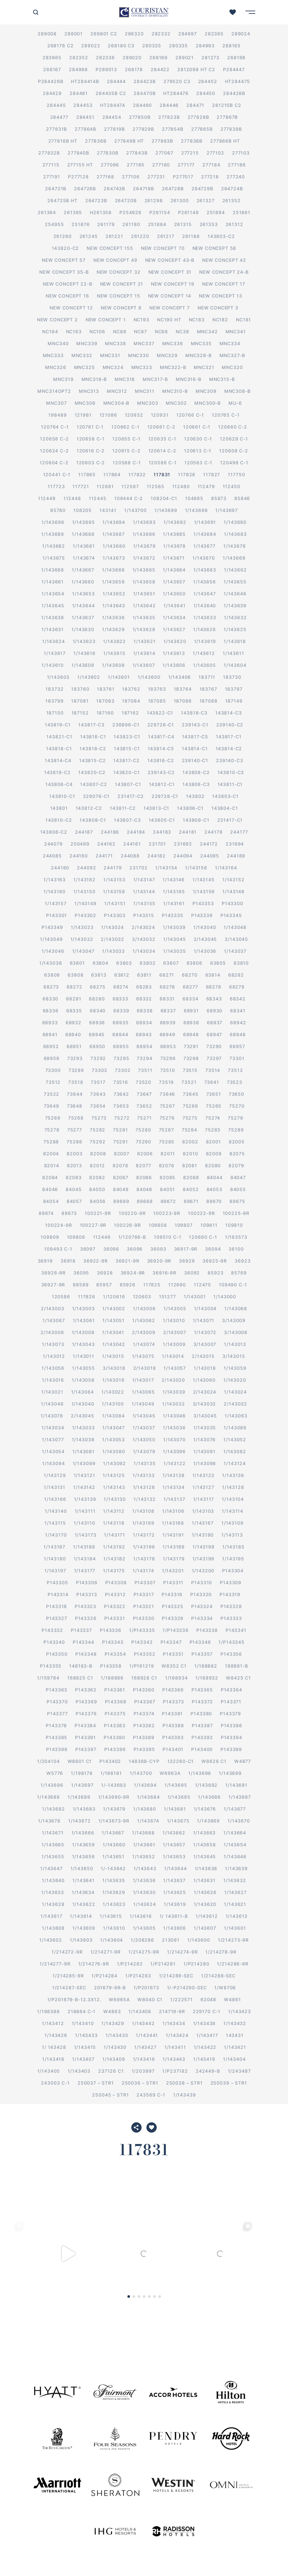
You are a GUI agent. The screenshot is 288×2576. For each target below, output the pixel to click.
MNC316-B (188, 379)
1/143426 (55, 2035)
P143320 (201, 1594)
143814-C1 (195, 748)
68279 (237, 987)
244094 (182, 855)
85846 (242, 498)
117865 (87, 474)
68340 (98, 1010)
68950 (97, 1046)
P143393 (173, 1737)
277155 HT (80, 164)
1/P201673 (146, 1987)
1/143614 (144, 653)
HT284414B (85, 81)
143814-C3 (228, 712)
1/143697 (226, 510)
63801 (77, 963)
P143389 (143, 1737)
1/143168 (173, 1523)
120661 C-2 (161, 427)
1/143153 (114, 879)
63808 (75, 975)
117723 (56, 486)
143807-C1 (128, 784)
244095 (209, 855)
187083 (105, 701)
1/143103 (203, 1511)
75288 (51, 1141)
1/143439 (184, 2095)
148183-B (80, 1666)
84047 (238, 1177)
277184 (211, 164)
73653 (121, 1106)
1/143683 (235, 534)
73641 (211, 1082)
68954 (144, 1046)
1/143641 (174, 605)
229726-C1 (160, 724)
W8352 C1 (174, 1666)
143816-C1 (93, 736)
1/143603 (58, 677)
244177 (239, 832)
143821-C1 (59, 736)
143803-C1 (225, 796)
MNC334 (229, 343)
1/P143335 (142, 1630)
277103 (241, 153)
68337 (168, 1010)
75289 (236, 1129)
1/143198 (203, 1546)
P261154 (159, 212)
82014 (51, 1165)
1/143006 (144, 1308)
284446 (169, 105)
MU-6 (235, 403)
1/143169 (143, 1523)
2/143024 (143, 927)
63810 (241, 963)
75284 (189, 1129)
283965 (51, 57)
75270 (236, 1106)
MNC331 (110, 355)
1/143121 (84, 1475)
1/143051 (113, 1320)
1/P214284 (104, 1975)
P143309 (230, 1582)
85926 (127, 1284)
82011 (168, 1153)
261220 (140, 236)
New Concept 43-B (169, 260)
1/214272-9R (66, 1952)
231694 (235, 844)
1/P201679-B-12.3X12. (74, 1999)
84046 (50, 1189)
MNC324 (113, 367)
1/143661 (53, 581)
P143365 (202, 1689)
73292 (98, 1058)
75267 (167, 1106)
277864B (85, 129)
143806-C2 (54, 832)
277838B (191, 141)
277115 (51, 164)
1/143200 (203, 1570)
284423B (145, 81)
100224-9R (58, 1225)
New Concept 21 (122, 284)
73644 (74, 1094)
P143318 (56, 1606)
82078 (120, 1165)
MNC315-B (222, 379)
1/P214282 (130, 1963)
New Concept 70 (163, 248)
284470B (144, 93)
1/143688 (83, 534)
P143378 (56, 1725)
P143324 (202, 1606)
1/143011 (83, 1356)
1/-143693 (113, 1785)
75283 (212, 1129)
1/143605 (204, 665)
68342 (238, 998)
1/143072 (205, 1332)
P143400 (202, 1749)
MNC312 (117, 391)
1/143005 (174, 1308)
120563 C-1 (198, 462)
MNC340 (58, 343)
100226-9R (127, 1225)
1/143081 (83, 1451)
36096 (135, 1249)
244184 (136, 832)
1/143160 (54, 891)
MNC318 (125, 379)
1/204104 (48, 1761)
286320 (134, 33)
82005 (237, 1141)
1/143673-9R (113, 1820)
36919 (45, 1261)
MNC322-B (173, 367)
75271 (144, 1118)
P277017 (183, 176)
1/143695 (83, 522)
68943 (144, 1034)
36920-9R (159, 1261)
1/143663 (204, 570)
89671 (191, 1201)
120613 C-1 (197, 450)
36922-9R (95, 1261)
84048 (144, 1189)
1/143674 (84, 558)
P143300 (232, 903)
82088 (191, 1177)
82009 (214, 1153)
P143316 (172, 1594)
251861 (241, 212)
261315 (183, 224)
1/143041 (113, 1332)
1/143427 (145, 2047)
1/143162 (84, 879)
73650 (236, 1094)
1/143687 (113, 534)
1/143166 (55, 1499)
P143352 (144, 1654)
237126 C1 (111, 2071)
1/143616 (84, 653)
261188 (191, 236)
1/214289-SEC (176, 1975)
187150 (55, 712)
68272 (74, 987)
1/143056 (53, 1368)
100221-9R (98, 1213)
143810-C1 (62, 796)
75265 (213, 1106)
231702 (138, 867)
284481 (79, 93)
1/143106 (173, 1511)
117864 (112, 474)
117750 (236, 474)
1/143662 (235, 570)
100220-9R (132, 1213)
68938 (191, 1022)
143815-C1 (127, 748)
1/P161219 (141, 1666)
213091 (171, 1940)
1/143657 (174, 581)
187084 (131, 701)
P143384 (85, 1725)
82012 (97, 1165)
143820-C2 (65, 248)
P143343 (113, 1642)
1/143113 (232, 1535)
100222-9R (201, 1213)
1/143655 (235, 581)
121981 (83, 415)
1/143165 (174, 891)
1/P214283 (138, 1975)
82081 (189, 1165)
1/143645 (53, 605)
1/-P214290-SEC (187, 1987)
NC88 (119, 331)
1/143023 (82, 927)
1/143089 (235, 1427)
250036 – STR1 (140, 2083)
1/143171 (114, 1535)
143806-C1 (190, 808)
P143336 (110, 1630)
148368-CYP (144, 1761)
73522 (51, 1094)
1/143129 (55, 1475)
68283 (144, 987)
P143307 (145, 1582)
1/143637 (83, 617)
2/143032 (112, 939)
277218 (210, 176)
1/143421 (235, 2047)
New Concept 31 (170, 272)
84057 (74, 1201)
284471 (195, 105)
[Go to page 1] (128, 2296)
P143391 (85, 1737)
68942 (238, 1022)
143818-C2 (92, 748)
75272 (121, 1118)
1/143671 (174, 558)
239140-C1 (195, 760)
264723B (96, 200)
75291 (120, 1141)
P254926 (130, 212)
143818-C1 (59, 748)
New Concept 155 (110, 248)
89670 (214, 1201)
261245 (88, 236)
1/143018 (205, 1368)
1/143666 (113, 570)
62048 (208, 1999)
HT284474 (112, 105)
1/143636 (113, 617)
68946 (238, 1034)
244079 (53, 844)
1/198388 (48, 2011)
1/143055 (83, 1368)
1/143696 (53, 522)
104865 (194, 498)
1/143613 (174, 653)
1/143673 (114, 558)
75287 (166, 1129)
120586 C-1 (163, 462)
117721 (80, 486)
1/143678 (174, 546)
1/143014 (173, 1356)
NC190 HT (169, 319)
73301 (236, 1058)
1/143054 (53, 1451)
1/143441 (147, 2035)
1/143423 (239, 2011)
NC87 (140, 331)
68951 (74, 1046)
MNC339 (86, 343)
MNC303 (147, 403)
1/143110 (84, 1523)
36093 (158, 1249)
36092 (192, 1272)
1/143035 (174, 951)
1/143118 (114, 1523)
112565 (155, 486)
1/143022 (112, 1392)
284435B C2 (111, 93)
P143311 (173, 1582)
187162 (130, 712)
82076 (166, 1165)
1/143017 (143, 1380)
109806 (76, 1237)
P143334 (202, 1618)
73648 (74, 1106)
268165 (231, 45)
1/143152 (233, 879)
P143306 (87, 1582)
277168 (105, 176)
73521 (188, 1082)
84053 (214, 1189)
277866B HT (225, 141)
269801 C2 (103, 33)
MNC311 (144, 391)
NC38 (182, 331)
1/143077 (53, 1439)
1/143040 (204, 927)
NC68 (161, 331)
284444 (116, 81)
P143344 (83, 1642)
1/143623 (84, 641)
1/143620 (174, 641)
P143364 (231, 1689)
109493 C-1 (58, 1249)
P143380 (201, 1713)
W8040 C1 (150, 1999)
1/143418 (53, 2059)
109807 (184, 1225)
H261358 (101, 212)
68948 (191, 1034)
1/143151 (115, 903)
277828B (198, 117)
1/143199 (203, 1558)
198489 (57, 415)
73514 (212, 1070)
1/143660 (82, 581)
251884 (157, 224)
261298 (153, 200)
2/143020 (173, 1380)
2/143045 (205, 939)
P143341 (236, 1630)
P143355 (50, 1666)
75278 (52, 1129)
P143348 (86, 1654)
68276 (213, 987)
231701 (157, 844)
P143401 (173, 1749)
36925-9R (214, 1261)
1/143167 (203, 1523)
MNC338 (115, 343)
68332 (144, 998)
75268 (76, 1118)
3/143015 (233, 1356)
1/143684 (204, 534)
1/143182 (114, 1558)
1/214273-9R (233, 1940)
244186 (110, 832)
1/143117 (203, 1499)
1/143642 (144, 605)
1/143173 (86, 1535)
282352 (78, 57)
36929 (187, 1261)
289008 (47, 33)
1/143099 (84, 1463)
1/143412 (53, 2023)
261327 (206, 200)
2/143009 (143, 1332)
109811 (209, 1225)
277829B (143, 129)
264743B (114, 188)
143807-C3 (127, 820)
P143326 (86, 1618)
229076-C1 (96, 796)
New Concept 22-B (67, 284)
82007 (121, 1153)
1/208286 (142, 1940)
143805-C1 (162, 820)
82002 (190, 1141)
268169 (158, 57)
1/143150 (84, 891)
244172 (209, 844)
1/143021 (52, 1392)
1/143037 (235, 951)
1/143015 (113, 1356)
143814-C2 (229, 748)
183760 (80, 689)
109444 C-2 (128, 498)
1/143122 (174, 1463)
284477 (59, 117)
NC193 (141, 319)
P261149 (188, 212)
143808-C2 (196, 772)
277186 (237, 164)
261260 (62, 236)
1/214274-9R (182, 1952)
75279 (235, 1118)
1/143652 (114, 593)
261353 (209, 224)
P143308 (116, 1582)
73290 (214, 1046)
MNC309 (206, 391)
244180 (60, 867)
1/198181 (111, 1773)
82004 (51, 1153)
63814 (212, 975)
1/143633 (204, 617)
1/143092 (114, 1463)
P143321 (143, 1606)
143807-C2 (93, 784)
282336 (105, 57)
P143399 (231, 1749)
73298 (191, 1058)
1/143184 (85, 1558)
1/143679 (144, 546)
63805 (218, 963)
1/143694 (113, 522)
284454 (111, 117)
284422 (160, 69)
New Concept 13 (220, 295)
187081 (79, 701)
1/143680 (114, 546)
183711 (207, 677)
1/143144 (144, 891)
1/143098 (204, 1463)
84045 (73, 1189)
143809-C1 (196, 820)
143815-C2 (92, 760)
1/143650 (174, 593)
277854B (172, 129)
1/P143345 (231, 1642)
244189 (236, 855)
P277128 (78, 176)
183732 (54, 689)
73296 (168, 1058)
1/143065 (143, 1392)
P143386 (231, 1725)
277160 (161, 164)
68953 (168, 1046)
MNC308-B (237, 391)
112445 (98, 498)
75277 (74, 1129)
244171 (104, 855)
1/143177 (85, 1570)
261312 (234, 224)
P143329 (172, 1618)
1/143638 (52, 617)
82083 (73, 1177)
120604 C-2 (54, 462)
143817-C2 (126, 760)
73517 (98, 1082)
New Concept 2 (57, 319)
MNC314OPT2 (54, 391)
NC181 (243, 319)
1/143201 (173, 1570)
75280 (143, 1129)
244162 (106, 844)
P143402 (110, 1761)
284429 (52, 93)
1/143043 (83, 1344)
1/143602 (88, 677)
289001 (73, 33)
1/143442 (143, 2023)
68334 (190, 998)
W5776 (54, 1773)
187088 (209, 701)
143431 (235, 2035)
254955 (54, 224)
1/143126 (144, 1487)
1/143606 (174, 665)
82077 (143, 1165)
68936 (97, 1022)
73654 (98, 1106)
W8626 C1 (214, 1761)
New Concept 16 (67, 295)
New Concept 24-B (223, 272)
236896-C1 (126, 724)
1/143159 (204, 891)
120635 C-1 (162, 438)
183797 (234, 689)
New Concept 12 (71, 307)
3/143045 (236, 939)
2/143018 (144, 1368)
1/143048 (235, 927)
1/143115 (55, 1523)
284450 (205, 93)
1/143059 (235, 1368)
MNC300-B (207, 403)
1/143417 (207, 2035)
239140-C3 (229, 760)
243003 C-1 (55, 2083)
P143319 (229, 1594)
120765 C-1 (225, 415)
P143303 (114, 915)
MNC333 (53, 355)
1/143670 (203, 558)
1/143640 (204, 605)
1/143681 (84, 546)
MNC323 (141, 367)
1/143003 (83, 1308)
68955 (121, 1046)
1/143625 (235, 629)
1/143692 (174, 522)
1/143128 (233, 1487)
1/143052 (234, 1439)
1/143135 (145, 1463)
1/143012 (54, 1356)
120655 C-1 (126, 438)
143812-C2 (89, 808)
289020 (132, 57)
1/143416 (144, 2059)
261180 (131, 224)
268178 (134, 69)
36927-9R (53, 1284)
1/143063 (236, 1415)
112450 (231, 486)
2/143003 (52, 1308)
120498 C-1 (234, 462)
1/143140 (56, 1511)
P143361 (114, 1689)
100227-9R (93, 1225)
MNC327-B (232, 355)
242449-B (208, 2071)
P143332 (52, 1630)
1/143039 (174, 927)
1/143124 (235, 1463)
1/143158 (114, 891)
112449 (47, 498)
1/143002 (113, 1308)
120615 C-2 (126, 450)
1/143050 (144, 1439)
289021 (184, 57)
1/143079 (144, 1451)
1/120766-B (132, 1237)
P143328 (231, 1606)
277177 (186, 164)
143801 (59, 808)
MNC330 (138, 355)
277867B (227, 117)
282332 (161, 33)
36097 (88, 1249)
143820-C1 (126, 772)
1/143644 (83, 605)
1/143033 (113, 951)
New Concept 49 (115, 260)
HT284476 (176, 93)
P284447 (234, 69)
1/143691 (205, 522)
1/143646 (235, 593)
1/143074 (144, 1344)
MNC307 (56, 403)
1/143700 (135, 510)
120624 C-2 (54, 450)
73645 (190, 1094)
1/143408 (139, 2011)
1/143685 (174, 534)
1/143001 (195, 1296)
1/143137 (174, 1499)
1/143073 (53, 1344)
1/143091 (204, 1451)
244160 (79, 855)
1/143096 (174, 1451)
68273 (51, 987)
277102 (215, 153)
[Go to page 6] (154, 2296)
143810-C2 (58, 820)
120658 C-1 (91, 438)
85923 (215, 1272)
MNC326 (55, 367)
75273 (99, 1118)
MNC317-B (155, 379)
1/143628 (144, 629)
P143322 (114, 1606)
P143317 (144, 1594)
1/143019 (113, 1380)
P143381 (172, 1713)
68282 (236, 975)
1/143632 (235, 617)
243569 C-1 (150, 2095)
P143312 (115, 1594)
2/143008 (52, 1332)
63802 (147, 963)
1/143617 (55, 653)
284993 (205, 45)
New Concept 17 (223, 284)
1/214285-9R (68, 1975)
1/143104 (233, 1499)
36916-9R (164, 1272)
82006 (145, 1153)
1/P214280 (196, 1963)
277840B (78, 153)
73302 (122, 1070)
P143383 (114, 1725)
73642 (121, 1094)
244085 (52, 855)
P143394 (231, 1737)
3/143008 (235, 1332)
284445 (56, 105)
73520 (143, 1082)
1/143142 (84, 1487)
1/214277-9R (55, 1963)
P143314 (58, 1594)
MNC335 (201, 343)
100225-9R (236, 1213)
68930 (214, 1010)
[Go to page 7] (159, 2296)
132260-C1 (180, 1761)
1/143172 (144, 1535)
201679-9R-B (110, 1987)
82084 (50, 1177)
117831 (161, 474)
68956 (52, 1058)
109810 (234, 1225)
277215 (190, 153)
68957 (237, 1046)
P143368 (115, 1701)
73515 (190, 1070)
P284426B (50, 81)
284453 (82, 105)
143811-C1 (230, 784)
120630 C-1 (198, 438)
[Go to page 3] (139, 2296)
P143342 (142, 1642)
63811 (144, 975)
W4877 (242, 1761)
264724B (232, 188)
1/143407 (83, 2059)
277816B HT (62, 141)
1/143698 (196, 510)
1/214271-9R (105, 1952)
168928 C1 (144, 1678)
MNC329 (167, 355)
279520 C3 (176, 81)
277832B (49, 153)
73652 (144, 1106)
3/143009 (234, 1320)
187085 (157, 701)
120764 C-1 (55, 427)
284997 (187, 33)
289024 (240, 33)
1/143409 (113, 2059)
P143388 (173, 1725)
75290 (143, 1141)
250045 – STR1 (110, 2095)
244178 (213, 832)
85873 (219, 498)
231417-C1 (230, 820)
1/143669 (234, 558)
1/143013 (235, 1344)
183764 (183, 689)
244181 (188, 832)
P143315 (143, 915)
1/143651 (144, 593)
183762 (131, 689)
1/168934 (176, 1678)
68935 (120, 1022)
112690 (177, 1284)
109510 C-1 (167, 1237)
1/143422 (205, 2047)
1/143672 (144, 558)
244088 (130, 855)
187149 (234, 701)
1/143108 (143, 1511)
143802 (195, 796)
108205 (82, 510)
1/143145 (203, 879)
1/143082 (234, 1451)
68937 (214, 1022)
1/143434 (174, 2023)
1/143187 (54, 1546)
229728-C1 (165, 796)
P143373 (173, 1701)
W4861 (232, 1999)
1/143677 (204, 546)
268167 (52, 69)
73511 (145, 1070)
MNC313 (89, 391)
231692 (183, 844)
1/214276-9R (93, 1963)
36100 (236, 1249)
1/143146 (174, 879)
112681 (105, 486)
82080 (213, 1165)
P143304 (233, 1570)
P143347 (171, 1642)
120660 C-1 (203, 1237)
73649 (51, 1106)
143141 (107, 510)
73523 (234, 1082)
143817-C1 (229, 736)
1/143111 (85, 1511)
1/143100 (113, 1403)
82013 (74, 1165)
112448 (72, 498)
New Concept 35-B (63, 272)
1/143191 (173, 1535)
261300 (180, 200)
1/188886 (112, 1678)
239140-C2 (230, 724)
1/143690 (235, 522)
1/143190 (203, 1535)
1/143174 (143, 1570)
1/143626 (204, 629)
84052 (191, 1189)
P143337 (81, 1630)
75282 (97, 1129)
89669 (121, 1201)
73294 (144, 1058)
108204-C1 (164, 498)
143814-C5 (161, 748)
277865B (202, 129)
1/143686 (144, 534)
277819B (114, 129)
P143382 (144, 1725)
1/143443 (174, 2059)
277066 (110, 164)
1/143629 (113, 629)
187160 (105, 712)
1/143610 (53, 665)
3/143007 (205, 1344)
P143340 (54, 1642)
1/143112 (114, 1511)
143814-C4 (58, 760)
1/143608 (113, 665)
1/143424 (177, 2035)
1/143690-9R (113, 1797)
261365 (73, 212)
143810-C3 (231, 772)
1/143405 (48, 2071)
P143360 (143, 1689)
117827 (211, 474)
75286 (74, 1141)
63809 (52, 975)
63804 (100, 963)
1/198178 (82, 1773)
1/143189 (174, 1546)
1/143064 (82, 1392)
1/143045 (174, 939)
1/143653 (83, 593)
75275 (190, 1118)
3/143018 (114, 1368)
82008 (98, 1153)
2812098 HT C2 (196, 69)
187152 (80, 712)
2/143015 (203, 1356)
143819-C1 (58, 724)
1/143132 (145, 1499)
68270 (189, 975)
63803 (124, 963)
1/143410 (83, 2023)
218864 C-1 (82, 2011)
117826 (86, 1296)
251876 (80, 224)
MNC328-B (198, 355)
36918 (68, 1261)
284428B (234, 93)
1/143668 (52, 570)
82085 (167, 1177)
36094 (213, 1249)
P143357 (202, 1654)
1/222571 (181, 1999)
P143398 (57, 1749)
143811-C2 (123, 808)
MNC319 (63, 379)
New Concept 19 (172, 284)
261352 (231, 200)
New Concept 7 (169, 307)
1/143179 (174, 1558)
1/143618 (235, 641)
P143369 (86, 1701)
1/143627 (174, 629)
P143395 (144, 1749)
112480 (181, 486)
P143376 (86, 1713)
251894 (216, 212)
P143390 (114, 1737)
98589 (80, 1284)
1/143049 (51, 939)
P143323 (85, 1606)
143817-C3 (91, 724)
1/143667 (83, 570)
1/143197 (55, 1570)
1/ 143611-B (174, 1916)
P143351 (173, 1654)
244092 (86, 867)
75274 (212, 1118)
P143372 (202, 1701)
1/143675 (53, 558)
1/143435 (117, 2035)
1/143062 (143, 1320)
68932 (73, 1022)
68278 (167, 987)
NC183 (197, 319)
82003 (74, 1153)
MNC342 (207, 331)
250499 (79, 844)
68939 (168, 1022)
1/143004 (205, 1308)
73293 (75, 1058)
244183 (162, 832)
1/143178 (144, 1558)
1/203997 (143, 2071)
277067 (164, 153)
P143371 (231, 1701)
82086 (144, 1177)
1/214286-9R (232, 1963)
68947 (214, 1034)
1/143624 (53, 641)
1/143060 (204, 1380)
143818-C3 (194, 712)
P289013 (106, 69)
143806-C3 (196, 784)
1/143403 (79, 2071)
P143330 (143, 1618)
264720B (126, 200)
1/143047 (83, 951)
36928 (105, 1272)
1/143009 (174, 1344)
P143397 (86, 1749)
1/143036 (205, 951)
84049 (121, 1189)
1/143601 (119, 677)
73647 (144, 1094)
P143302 (85, 915)
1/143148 (233, 891)
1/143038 (50, 963)
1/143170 (56, 1535)
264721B (55, 188)
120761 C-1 (90, 427)
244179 (113, 867)
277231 (156, 176)
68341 (237, 1010)
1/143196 (144, 1546)
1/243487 (239, 2071)
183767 (208, 689)
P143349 (52, 927)
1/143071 (204, 1320)
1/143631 (53, 629)
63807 (171, 963)
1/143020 (234, 1380)
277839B (231, 129)
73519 (166, 1082)
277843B (137, 153)
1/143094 (53, 1463)
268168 (236, 57)
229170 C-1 (206, 2011)
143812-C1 (162, 784)
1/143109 (232, 1523)
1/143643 (113, 605)
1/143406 (179, 677)
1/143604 (235, 665)
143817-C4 (161, 736)
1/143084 (113, 1415)
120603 (142, 1296)
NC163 (74, 331)
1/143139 (85, 1499)
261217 (165, 236)
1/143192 (114, 1546)
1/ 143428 (54, 2047)
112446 (102, 1237)
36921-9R (127, 1261)
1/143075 (143, 1356)
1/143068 (235, 1308)
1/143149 (85, 903)
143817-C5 (195, 736)
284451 (85, 117)
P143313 (86, 1594)
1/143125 (114, 1475)
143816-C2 (160, 760)
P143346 (200, 1642)
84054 (51, 1201)
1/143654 (53, 593)
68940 (73, 1034)
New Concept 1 (106, 319)
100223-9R (166, 1213)
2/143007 (174, 1332)
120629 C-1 (234, 438)
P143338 (207, 1630)
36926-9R (53, 1272)
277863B (162, 141)
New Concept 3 (218, 307)
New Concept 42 (224, 260)
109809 (50, 1237)
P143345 (231, 915)
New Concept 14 (169, 295)
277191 (51, 176)
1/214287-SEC (69, 1987)
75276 (167, 1118)
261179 (106, 224)
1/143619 (205, 641)
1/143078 (52, 1415)
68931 (191, 1010)
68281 (73, 998)
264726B (85, 188)
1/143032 (81, 939)
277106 (131, 176)
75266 (190, 1106)
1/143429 (112, 2023)
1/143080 (113, 1451)
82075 (237, 1153)
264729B (202, 188)
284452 (207, 81)
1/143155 (144, 903)
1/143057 (174, 1368)
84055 (238, 1189)
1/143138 (174, 1475)
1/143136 (233, 1475)
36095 (81, 1272)
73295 (121, 1058)
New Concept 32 (119, 272)
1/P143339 (176, 1630)
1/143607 (144, 665)
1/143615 (114, 653)
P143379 (230, 1713)
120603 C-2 (90, 462)
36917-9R (186, 1249)
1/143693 (144, 522)
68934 (144, 1022)
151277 (167, 1296)
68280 (97, 998)
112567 (130, 486)
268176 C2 (60, 45)
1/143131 (54, 1487)
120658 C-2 (54, 438)
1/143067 (53, 1320)
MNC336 (172, 343)
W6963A (170, 1773)
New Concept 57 (64, 260)
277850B (140, 117)
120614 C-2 (162, 450)
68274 (120, 987)
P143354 (115, 1654)
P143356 (231, 1654)
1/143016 (53, 1380)
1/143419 (204, 2059)
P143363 (56, 1689)
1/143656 (204, 581)
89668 (145, 1201)
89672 (168, 1201)
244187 (84, 832)
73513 (235, 1070)
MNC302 (176, 403)
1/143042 (113, 1344)
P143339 (202, 915)
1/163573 (236, 1237)
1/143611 (233, 653)
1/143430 (115, 2047)
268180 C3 (121, 45)
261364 (47, 212)
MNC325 (84, 367)
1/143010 (174, 1320)
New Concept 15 (118, 295)
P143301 (56, 915)
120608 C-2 (233, 450)
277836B (96, 141)
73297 (214, 1058)
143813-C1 (157, 808)
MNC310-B (175, 391)
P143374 (144, 1713)
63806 (194, 963)
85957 (104, 1284)
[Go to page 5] (149, 2296)
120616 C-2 (91, 450)
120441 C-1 (56, 474)
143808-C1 (92, 820)
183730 (232, 677)
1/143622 (114, 641)
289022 (90, 45)
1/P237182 (175, 2071)
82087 (120, 1177)
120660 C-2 (232, 427)
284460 (142, 105)
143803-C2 (221, 236)
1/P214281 (163, 1963)
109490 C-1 (233, 1284)
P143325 (172, 1606)
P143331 (114, 1618)
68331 (167, 998)
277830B (107, 153)
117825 (152, 1284)
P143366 (173, 1689)
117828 (186, 474)
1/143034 (144, 951)
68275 (97, 987)
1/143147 (144, 879)
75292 (97, 1141)
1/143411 (175, 2047)
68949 (167, 1034)
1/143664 (174, 570)
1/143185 (233, 1546)
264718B (143, 188)
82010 (190, 1153)
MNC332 (81, 355)
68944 (120, 1034)
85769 (238, 1272)
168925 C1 (80, 1678)
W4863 (112, 2011)
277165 (135, 164)
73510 (167, 1070)
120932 (134, 415)
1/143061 (84, 1320)
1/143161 (174, 903)
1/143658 (144, 581)
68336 (51, 1010)
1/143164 (226, 867)
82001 (213, 1141)
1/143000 (224, 1296)
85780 (58, 510)
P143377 (57, 1713)
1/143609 (82, 665)
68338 (145, 1010)
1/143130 (115, 1499)
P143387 (202, 1725)
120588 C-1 (127, 462)
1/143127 (203, 1487)
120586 (61, 1296)
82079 (236, 1165)
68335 (74, 1010)
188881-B (236, 1666)
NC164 (50, 331)
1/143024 (112, 927)
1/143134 (174, 1487)
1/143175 (114, 1570)
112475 (202, 1284)
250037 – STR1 (96, 2083)
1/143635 (144, 617)
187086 (183, 701)
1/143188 (84, 1546)
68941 (50, 1034)
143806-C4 (59, 784)
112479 (206, 486)
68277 (190, 987)
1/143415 (85, 2047)
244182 (156, 855)
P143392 (202, 1737)
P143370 (57, 1701)
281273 (210, 57)
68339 (121, 1010)
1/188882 (205, 1666)
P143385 (56, 1737)
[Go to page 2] (134, 2296)
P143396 (115, 1749)
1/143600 (149, 677)
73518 (75, 1082)
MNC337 (144, 343)
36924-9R (133, 1272)
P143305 (57, 1582)
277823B (169, 117)
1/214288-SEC (218, 1975)
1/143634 (174, 617)
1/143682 (53, 546)
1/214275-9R (143, 1952)
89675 (237, 1201)
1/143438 (204, 2023)
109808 (158, 1225)
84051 (167, 1189)
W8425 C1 (238, 1678)
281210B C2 (226, 105)
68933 (50, 1022)
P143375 (115, 1713)
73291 (191, 1046)
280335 (151, 45)
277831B (56, 129)
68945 (97, 1034)
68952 (51, 1046)
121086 (108, 415)
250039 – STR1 (228, 2083)
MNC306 (85, 403)
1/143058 (83, 1380)
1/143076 (204, 1439)
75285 (166, 1141)
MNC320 (232, 367)
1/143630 (82, 629)
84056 (98, 1201)
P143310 (201, 1582)
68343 (214, 998)
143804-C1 (224, 808)
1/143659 (113, 581)
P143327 (56, 1618)
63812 (121, 975)
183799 (54, 701)
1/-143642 (113, 1868)
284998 (78, 69)
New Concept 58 (214, 248)
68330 (50, 998)
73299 (76, 1070)
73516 (120, 1082)
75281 (120, 1129)
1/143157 (56, 903)
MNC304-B (116, 403)
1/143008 (83, 1332)
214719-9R (172, 2011)
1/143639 (235, 605)
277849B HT (129, 141)
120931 (160, 415)
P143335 (172, 915)
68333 (120, 998)
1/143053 (113, 1439)
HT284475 (237, 81)
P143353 (203, 903)
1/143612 (204, 653)
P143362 (86, 1689)
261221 (114, 236)
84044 (215, 1177)
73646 (167, 1094)
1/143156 (196, 867)
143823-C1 (127, 736)
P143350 (57, 1654)
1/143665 (144, 570)
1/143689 (52, 534)
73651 (213, 1094)
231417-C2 (130, 796)
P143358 (111, 1666)
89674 (46, 1213)
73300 (53, 1070)
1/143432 (234, 2023)
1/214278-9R (220, 1952)
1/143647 (204, 593)
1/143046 (53, 951)
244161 (132, 844)
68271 (166, 975)
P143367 (144, 1701)
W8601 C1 (80, 1761)
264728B (173, 188)
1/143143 (114, 1487)
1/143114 (232, 1511)
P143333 (231, 1618)
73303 (99, 1070)
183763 (157, 689)
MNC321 (204, 367)
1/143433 (86, 2035)
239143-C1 (195, 724)
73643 (98, 1094)
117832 (137, 474)
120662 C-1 (125, 427)
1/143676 (234, 546)
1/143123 (203, 1475)
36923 (242, 1261)
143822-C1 (160, 712)
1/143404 (234, 2059)
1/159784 (48, 1678)
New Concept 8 (121, 307)
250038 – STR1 (184, 2083)
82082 (97, 1177)
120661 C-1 (196, 427)
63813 (98, 975)
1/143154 (166, 867)
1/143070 (174, 1439)
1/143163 (54, 879)
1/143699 (165, 510)
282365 (214, 33)
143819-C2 (57, 772)
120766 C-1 (190, 415)
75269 (52, 1118)
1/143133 (144, 1475)
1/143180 (55, 1558)
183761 (105, 689)
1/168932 (206, 1678)
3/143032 (143, 939)
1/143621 (145, 641)
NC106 (97, 331)
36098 (111, 1249)
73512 (53, 1082)
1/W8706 (225, 1987)
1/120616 (114, 1296)
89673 (69, 1213)
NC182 (220, 319)
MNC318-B (94, 379)
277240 (236, 176)
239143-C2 (161, 772)
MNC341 (236, 331)
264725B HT (62, 200)
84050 (97, 1189)
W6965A (119, 1999)
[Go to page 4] (144, 2296)
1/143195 (233, 1558)
